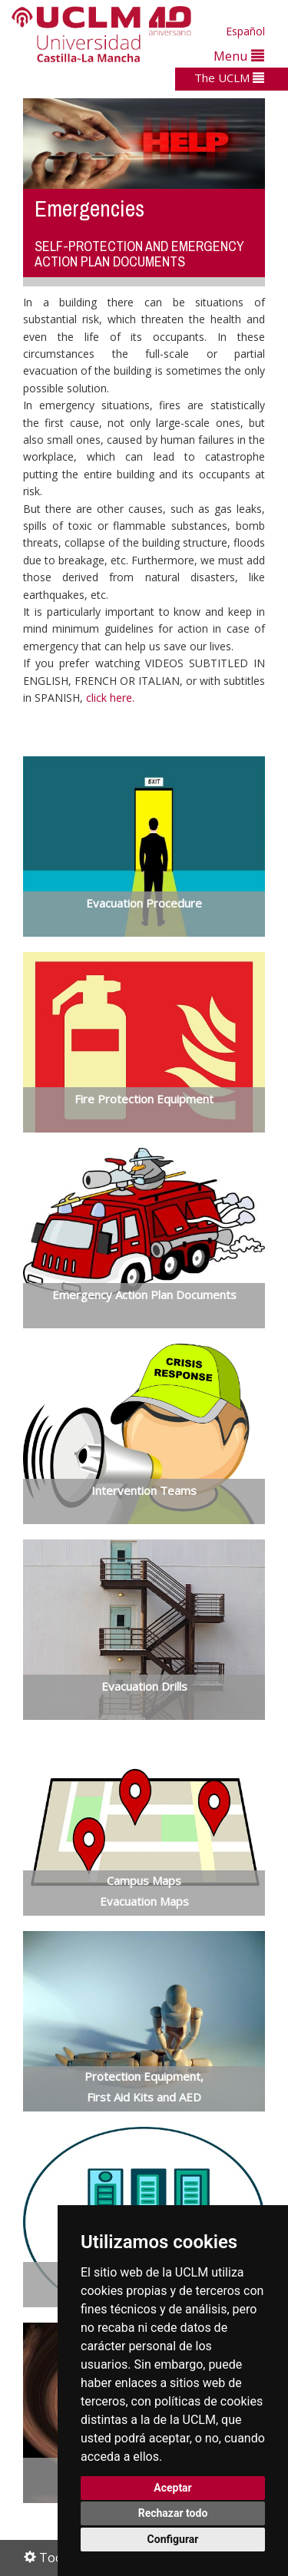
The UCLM (229, 77)
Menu (239, 55)
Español (245, 31)
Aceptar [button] (173, 2488)
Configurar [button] (173, 2539)
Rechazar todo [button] (173, 2513)
